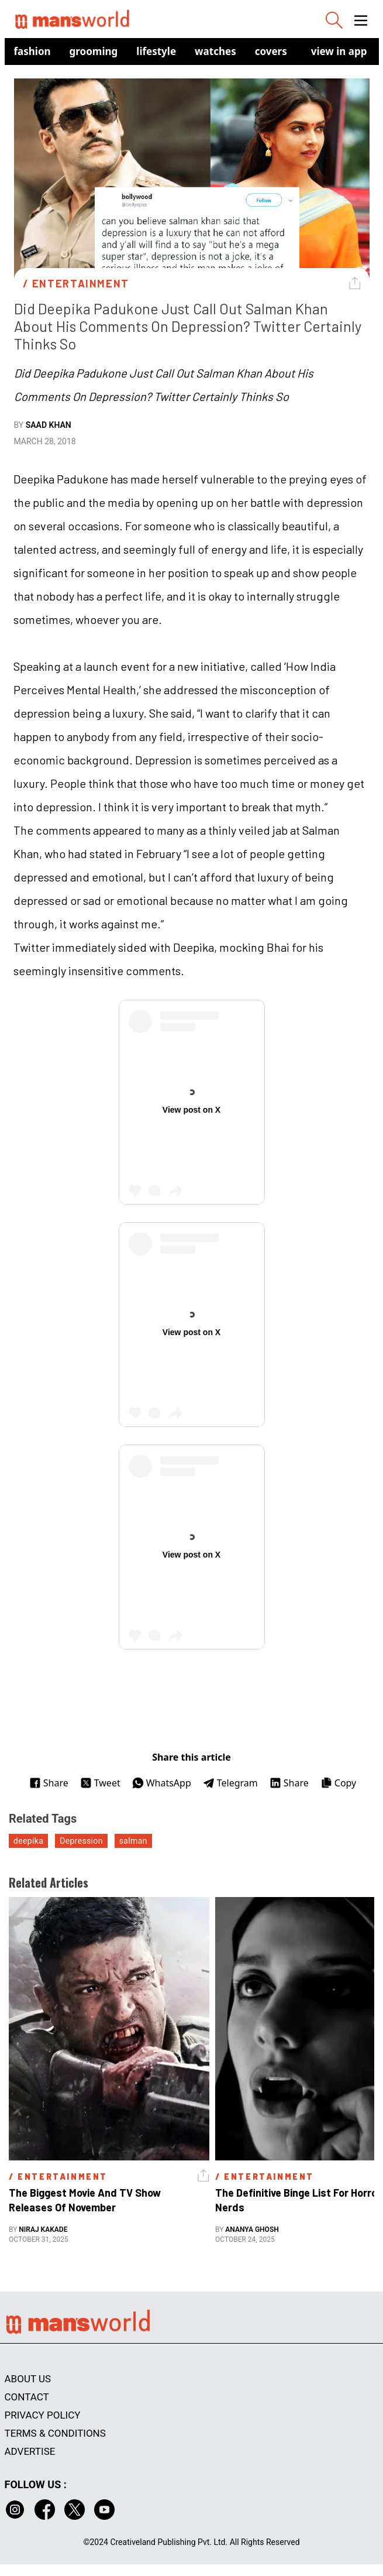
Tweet (100, 1782)
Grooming (94, 51)
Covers (271, 51)
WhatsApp (161, 1782)
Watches (215, 51)
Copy (338, 1782)
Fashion (32, 51)
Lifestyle (156, 51)
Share (48, 1782)
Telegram (230, 1782)
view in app (339, 51)
